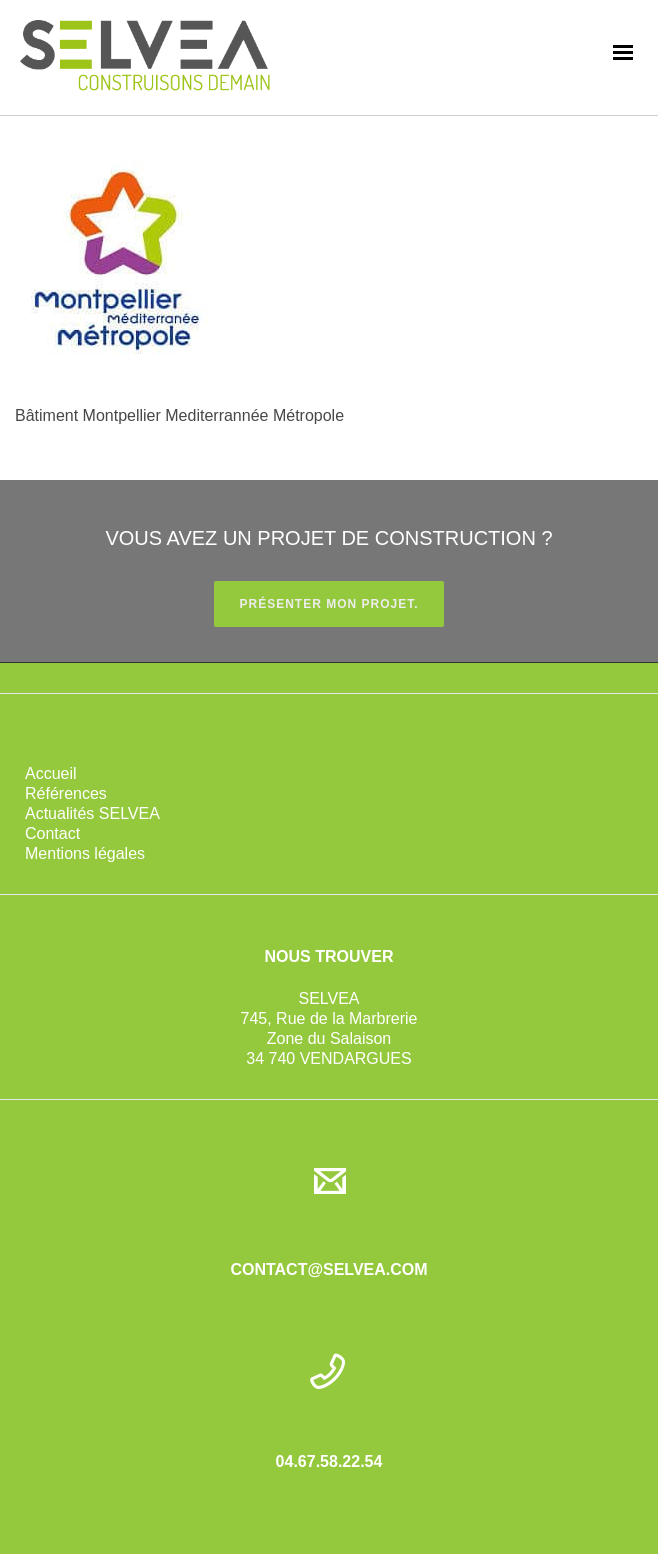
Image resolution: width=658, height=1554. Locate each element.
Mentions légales (85, 853)
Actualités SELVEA (92, 813)
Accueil (51, 773)
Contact (52, 833)
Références (66, 793)
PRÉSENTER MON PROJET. (328, 604)
